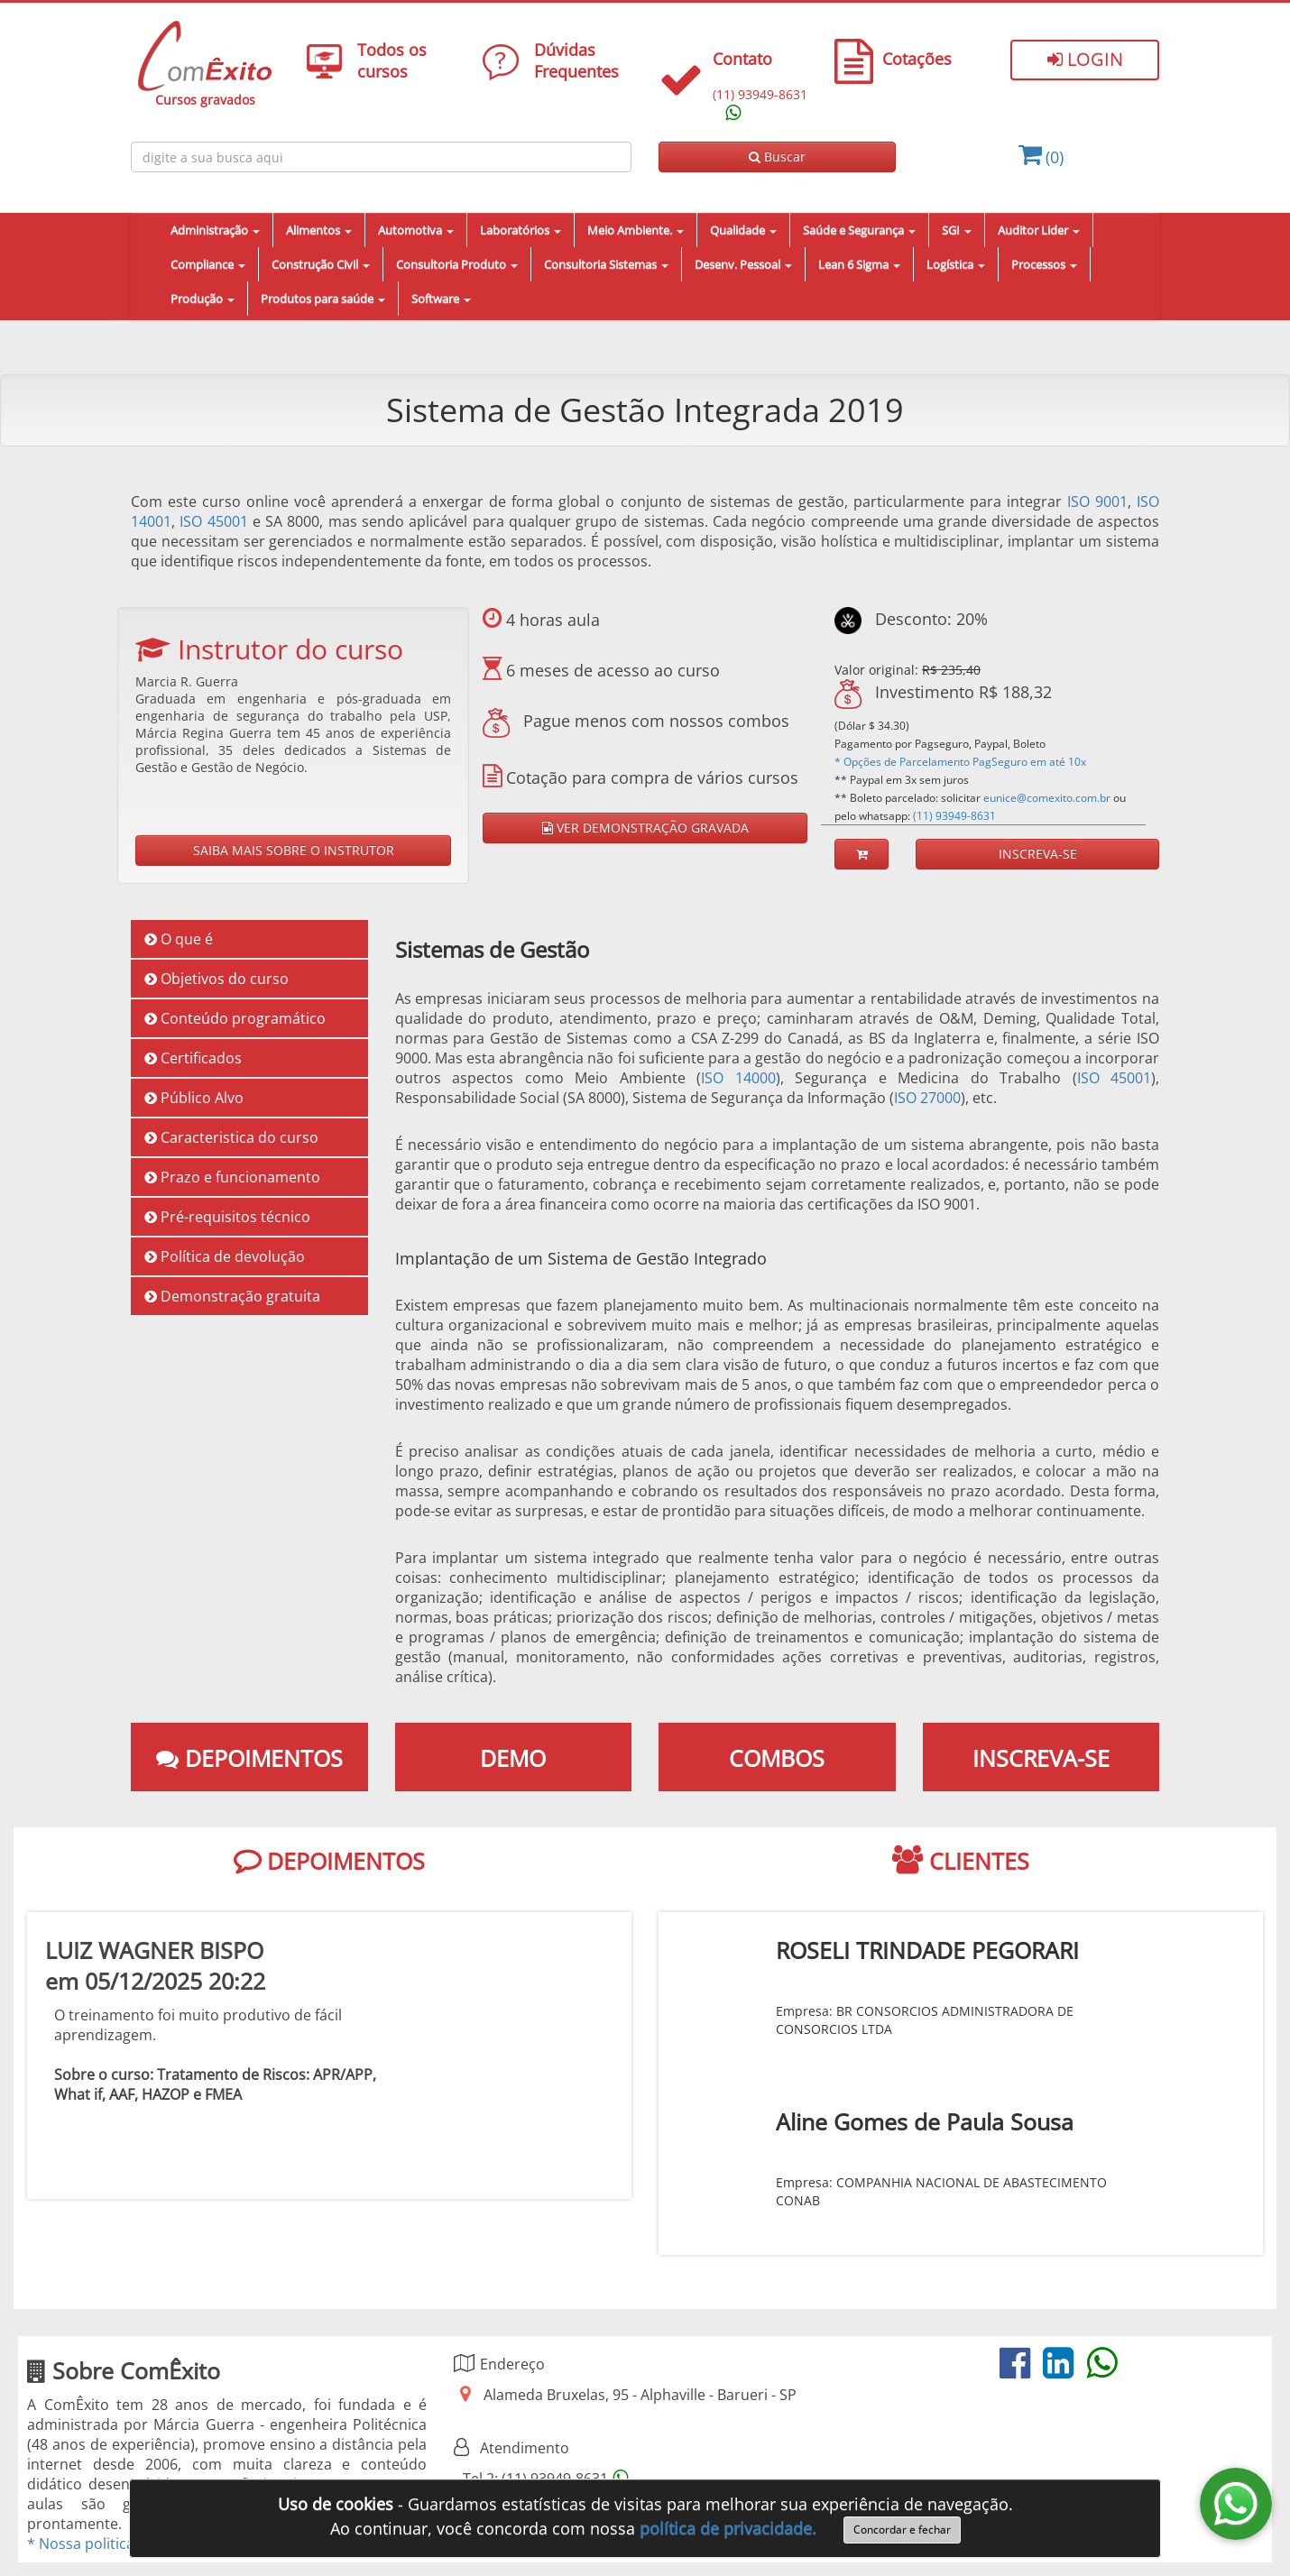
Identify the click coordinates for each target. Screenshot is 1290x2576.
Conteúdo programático (235, 1018)
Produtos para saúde (323, 298)
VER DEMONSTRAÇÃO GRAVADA (645, 827)
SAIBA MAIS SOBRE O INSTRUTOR (293, 850)
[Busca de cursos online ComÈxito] (381, 157)
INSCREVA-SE (1038, 853)
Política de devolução (224, 1256)
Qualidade (743, 230)
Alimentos (319, 230)
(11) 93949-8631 (954, 815)
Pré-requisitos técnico (227, 1217)
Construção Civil (321, 264)
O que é (178, 939)
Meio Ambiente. (635, 230)
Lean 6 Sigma (859, 264)
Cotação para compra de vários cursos (650, 777)
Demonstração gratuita (232, 1296)
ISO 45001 (213, 521)
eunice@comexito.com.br (1046, 797)
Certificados (193, 1058)
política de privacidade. (728, 2528)
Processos (1044, 264)
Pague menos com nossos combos (636, 720)
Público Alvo (194, 1098)
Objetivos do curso (216, 979)
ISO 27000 (927, 1098)
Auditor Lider (1039, 230)
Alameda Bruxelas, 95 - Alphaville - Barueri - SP (640, 2395)
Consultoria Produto (457, 264)
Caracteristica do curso (231, 1137)
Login (1085, 59)
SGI (957, 230)
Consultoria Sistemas (606, 264)
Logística (955, 264)
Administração (215, 230)
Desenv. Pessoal (743, 264)
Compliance (207, 264)
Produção (202, 298)
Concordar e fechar (902, 2529)
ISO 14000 (738, 1078)
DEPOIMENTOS (329, 1860)
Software (441, 298)
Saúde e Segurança (859, 230)
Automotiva (416, 230)
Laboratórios (520, 230)
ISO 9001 (1097, 501)
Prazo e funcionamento (232, 1177)
